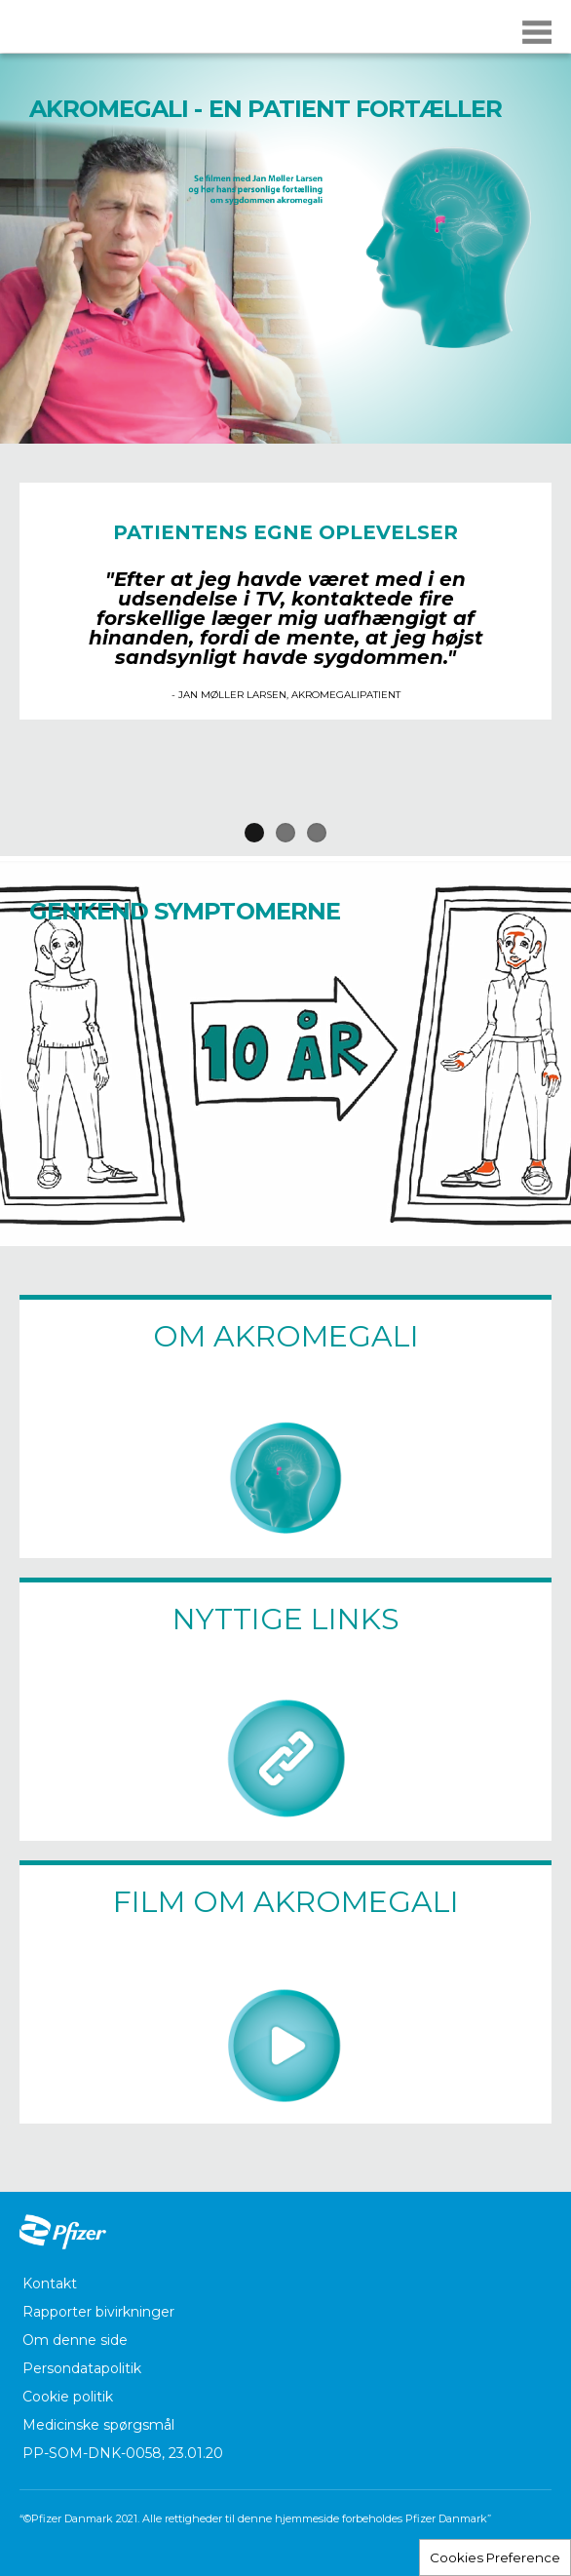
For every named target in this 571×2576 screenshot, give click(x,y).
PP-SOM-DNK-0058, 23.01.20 (122, 2453)
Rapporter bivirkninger (98, 2312)
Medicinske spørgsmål (98, 2425)
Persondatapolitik (81, 2368)
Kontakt (49, 2283)
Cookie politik (67, 2396)
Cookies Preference (495, 2557)
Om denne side (75, 2340)
